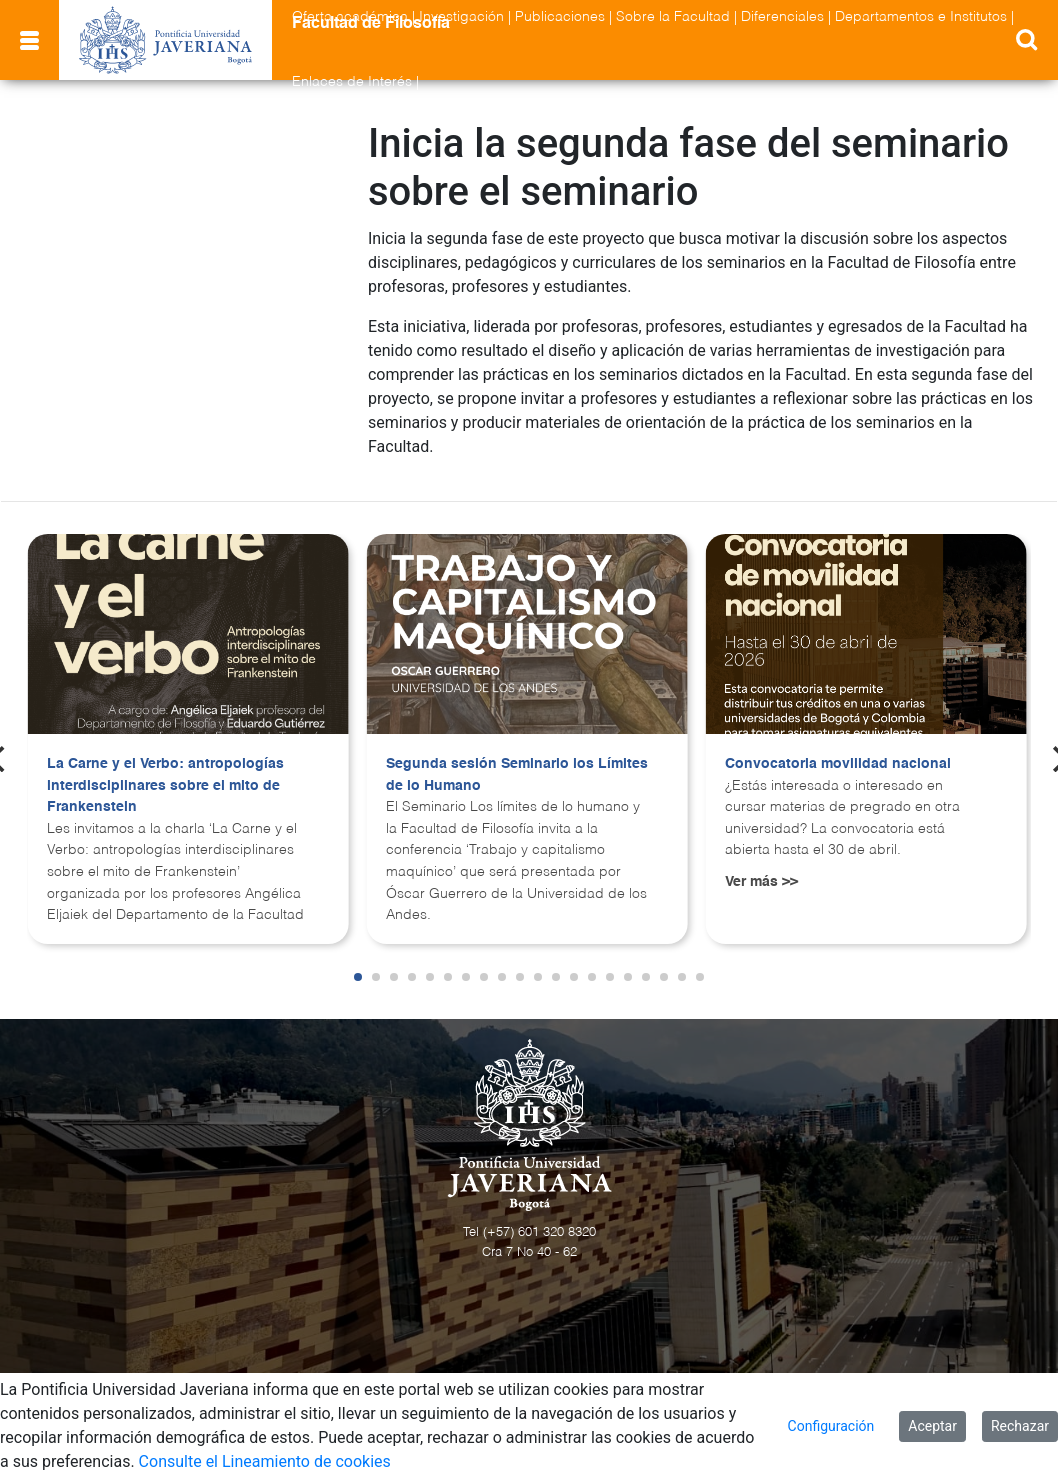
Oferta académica (350, 17)
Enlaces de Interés (352, 82)
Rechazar (1020, 1426)
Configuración (831, 1426)
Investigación (461, 17)
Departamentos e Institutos (921, 17)
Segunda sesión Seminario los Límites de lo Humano (517, 775)
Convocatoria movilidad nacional (838, 764)
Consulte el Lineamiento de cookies (265, 1461)
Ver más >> (761, 882)
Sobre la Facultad (673, 17)
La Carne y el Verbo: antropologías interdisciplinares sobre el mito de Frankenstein (165, 785)
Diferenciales (782, 17)
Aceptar (932, 1426)
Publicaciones (560, 17)
